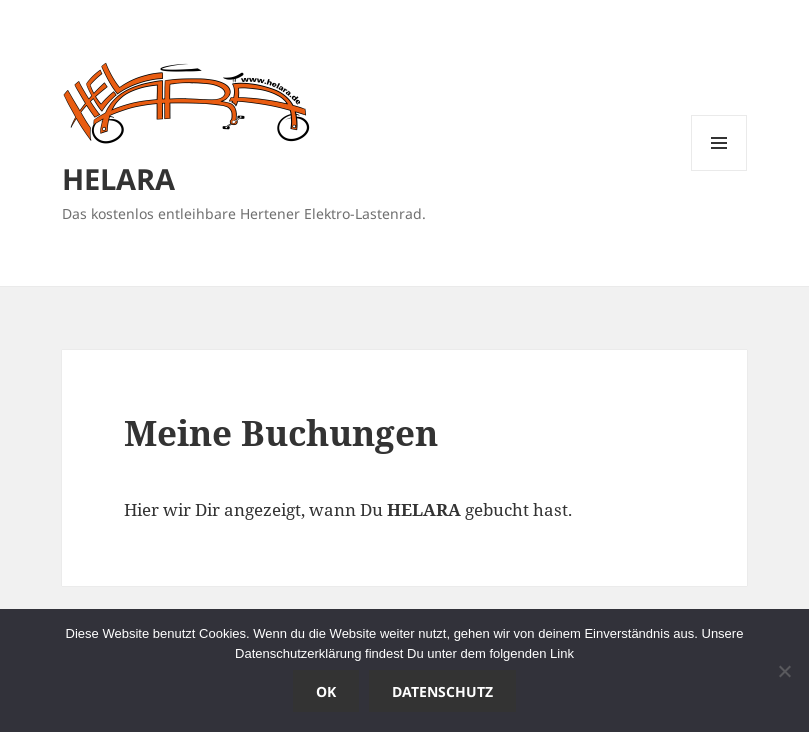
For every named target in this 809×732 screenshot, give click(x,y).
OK (326, 691)
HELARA (118, 178)
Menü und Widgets (719, 170)
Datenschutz (442, 691)
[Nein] (784, 671)
